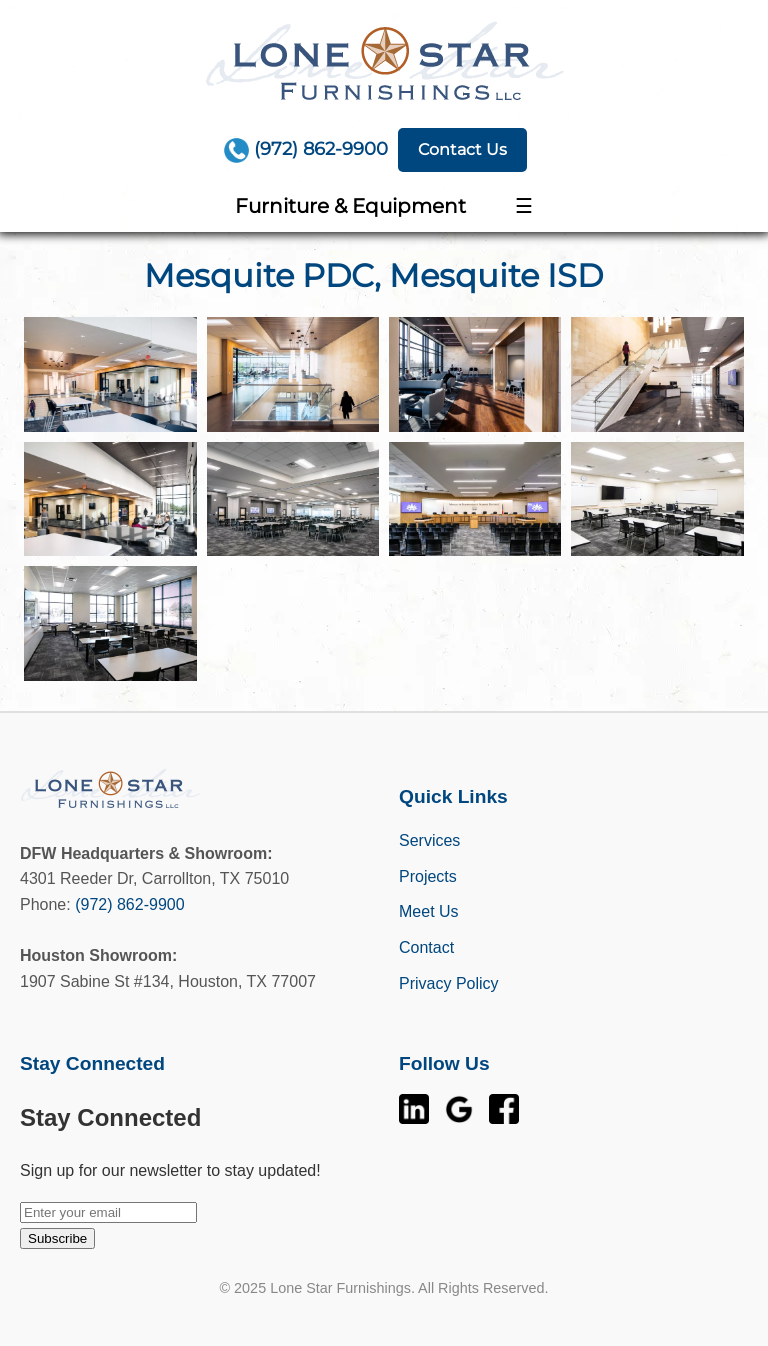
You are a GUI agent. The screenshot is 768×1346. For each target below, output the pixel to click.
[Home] (384, 60)
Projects (428, 876)
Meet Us (429, 911)
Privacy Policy (449, 983)
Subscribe (57, 1238)
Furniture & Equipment (350, 206)
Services (429, 840)
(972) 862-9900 (129, 904)
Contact (426, 947)
